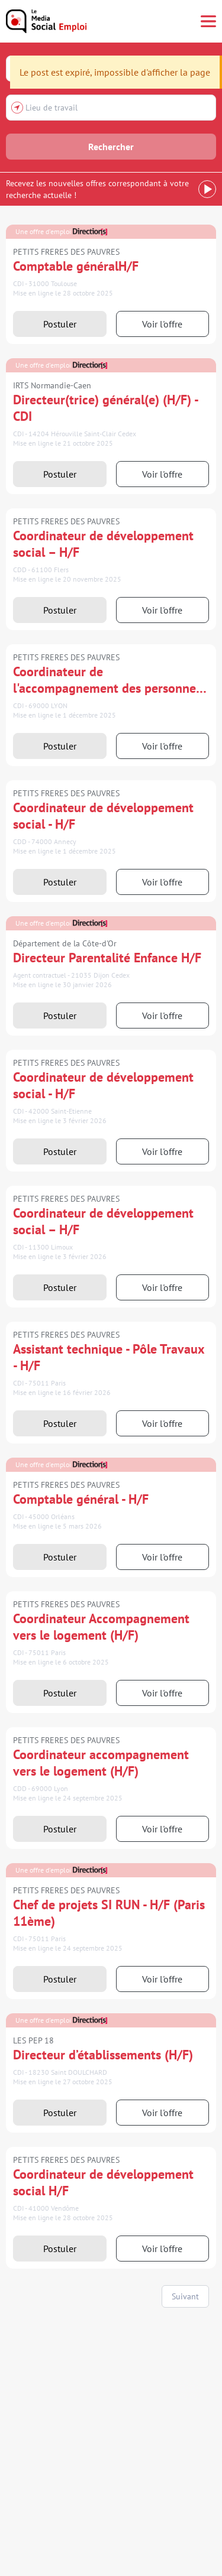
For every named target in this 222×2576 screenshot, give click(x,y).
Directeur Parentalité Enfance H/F (107, 957)
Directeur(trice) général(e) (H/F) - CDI (105, 407)
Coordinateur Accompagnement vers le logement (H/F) (101, 1626)
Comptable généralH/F (76, 266)
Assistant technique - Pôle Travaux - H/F (108, 1357)
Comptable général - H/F (81, 1499)
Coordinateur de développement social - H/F (103, 815)
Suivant (185, 2296)
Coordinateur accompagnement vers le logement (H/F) (101, 1762)
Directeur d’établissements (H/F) (103, 2054)
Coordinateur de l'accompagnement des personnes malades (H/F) (107, 679)
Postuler (59, 324)
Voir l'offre (162, 324)
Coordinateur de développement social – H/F (103, 543)
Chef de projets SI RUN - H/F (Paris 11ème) (109, 1912)
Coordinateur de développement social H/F (103, 2182)
